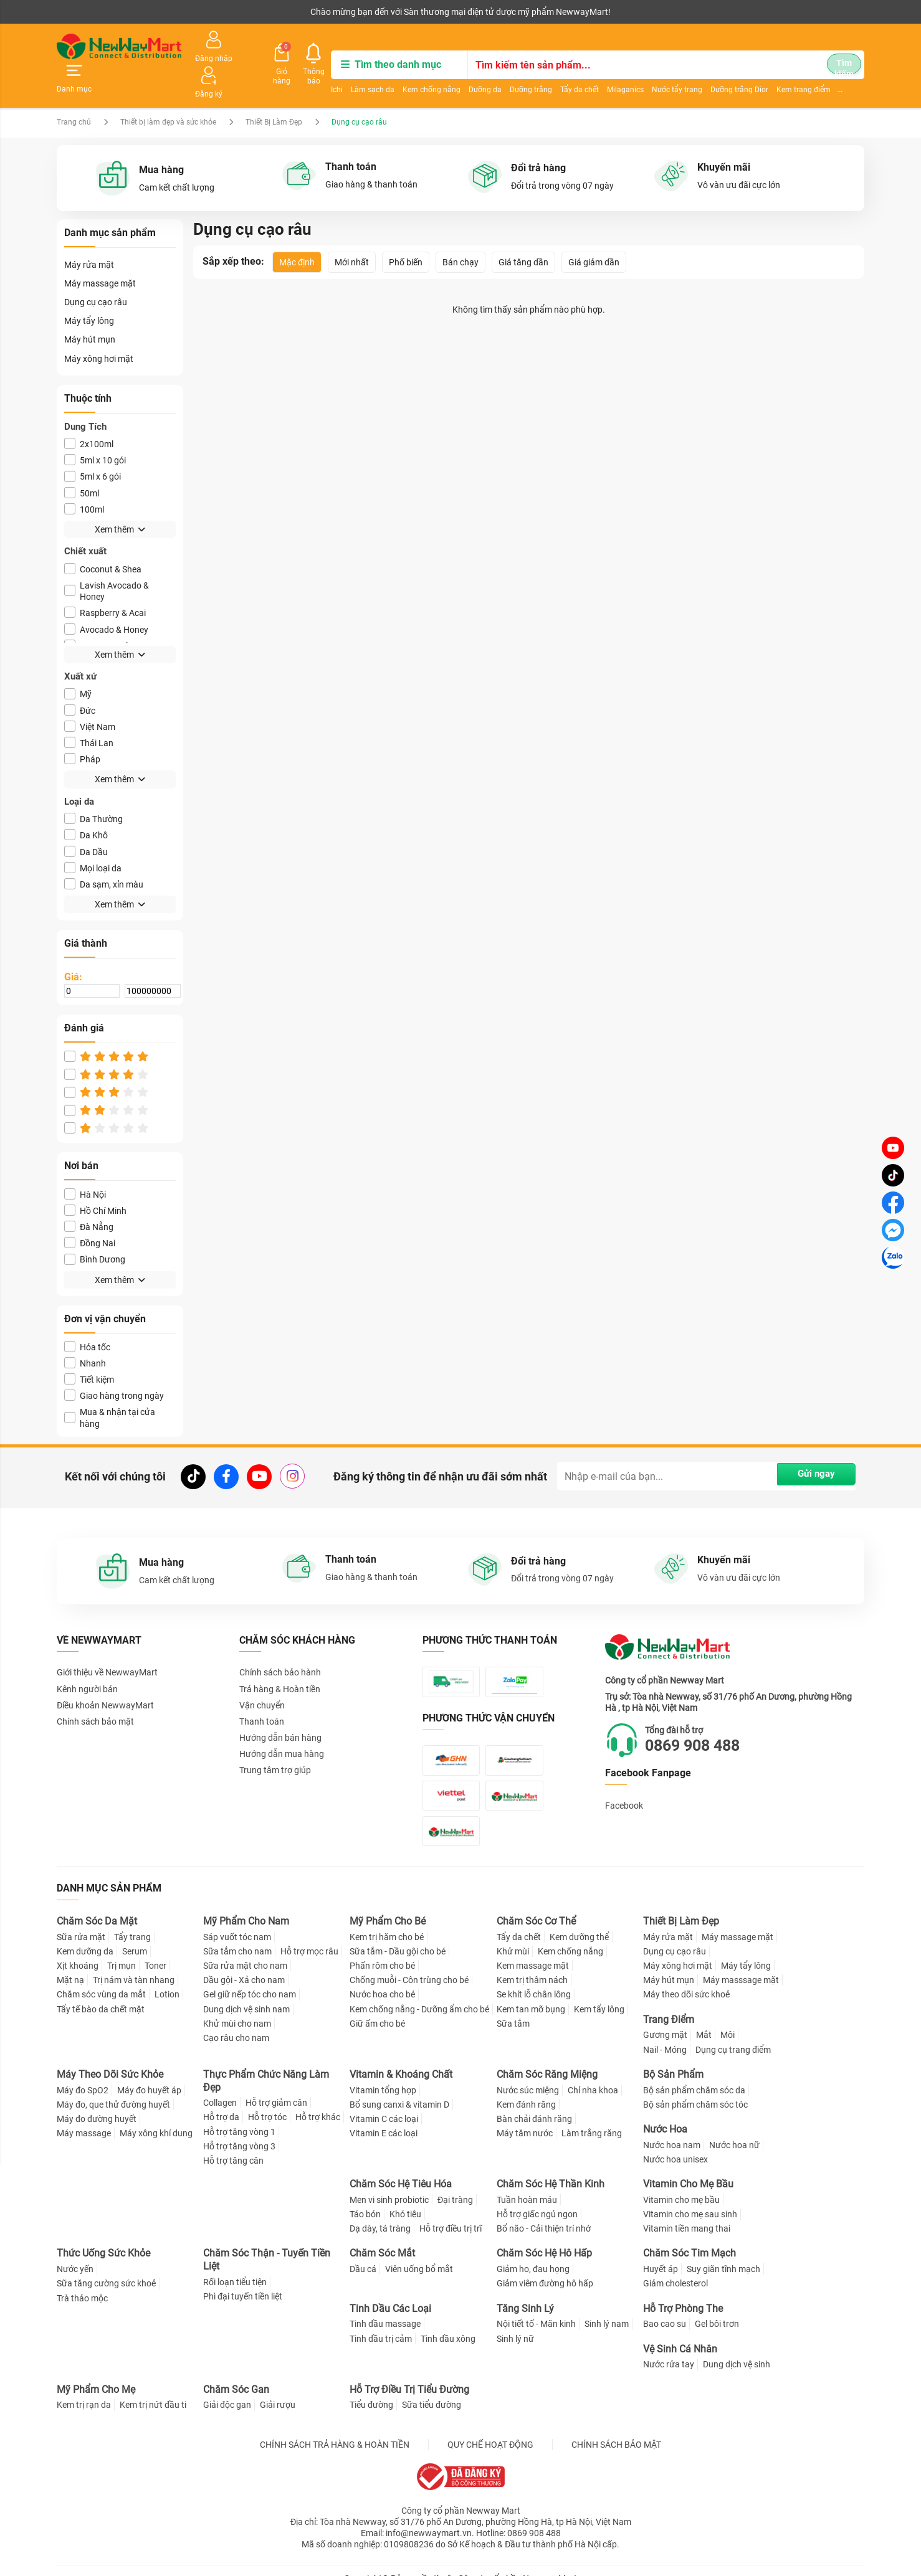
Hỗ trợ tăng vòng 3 (239, 2130)
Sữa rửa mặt (81, 1921)
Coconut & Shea (102, 540)
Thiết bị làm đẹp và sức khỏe (169, 93)
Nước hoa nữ (734, 2129)
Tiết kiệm (89, 1350)
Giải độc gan (227, 2389)
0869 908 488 (699, 1717)
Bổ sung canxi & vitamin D (399, 2088)
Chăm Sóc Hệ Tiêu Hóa (401, 2168)
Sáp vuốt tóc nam (237, 1921)
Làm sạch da (301, 72)
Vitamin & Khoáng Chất (401, 2058)
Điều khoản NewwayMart (105, 1676)
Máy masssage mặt (741, 1964)
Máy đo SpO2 (82, 2073)
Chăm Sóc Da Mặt (97, 1905)
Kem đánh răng (526, 2088)
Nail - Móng (665, 2033)
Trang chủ (74, 93)
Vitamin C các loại (384, 2103)
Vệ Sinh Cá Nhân (680, 2332)
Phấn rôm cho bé (382, 1949)
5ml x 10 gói (95, 431)
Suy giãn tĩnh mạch (723, 2253)
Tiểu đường (371, 2389)
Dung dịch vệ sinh (736, 2348)
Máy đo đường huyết (96, 2103)
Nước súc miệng (528, 2073)
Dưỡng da (413, 72)
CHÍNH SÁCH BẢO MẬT (616, 2428)
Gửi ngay (809, 1447)
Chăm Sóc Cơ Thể (536, 1905)
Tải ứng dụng (217, 11)
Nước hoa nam (671, 2129)
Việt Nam (89, 698)
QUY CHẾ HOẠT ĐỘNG (490, 2428)
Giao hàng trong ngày (114, 1366)
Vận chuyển (262, 1676)
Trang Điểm (668, 2003)
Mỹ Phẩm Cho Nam (246, 1905)
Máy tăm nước (525, 2117)
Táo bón (365, 2198)
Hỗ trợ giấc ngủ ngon (537, 2198)
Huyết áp (660, 2253)
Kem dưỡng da (85, 1935)
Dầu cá (363, 2253)
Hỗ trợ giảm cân (276, 2086)
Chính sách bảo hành (280, 1644)
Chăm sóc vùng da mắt (101, 1978)
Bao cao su (664, 2308)
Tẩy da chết (508, 72)
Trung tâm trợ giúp (275, 1741)
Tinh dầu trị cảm (381, 2322)
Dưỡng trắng (459, 72)
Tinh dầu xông (448, 2322)
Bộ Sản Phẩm (673, 2058)
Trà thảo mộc (82, 2281)
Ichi (265, 72)
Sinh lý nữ (515, 2322)
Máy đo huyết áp (149, 2073)
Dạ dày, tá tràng (380, 2212)
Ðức (79, 681)
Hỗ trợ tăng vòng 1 (239, 2116)
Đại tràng (455, 2184)
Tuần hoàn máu (527, 2184)
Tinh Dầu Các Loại (390, 2292)
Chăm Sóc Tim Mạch (689, 2237)
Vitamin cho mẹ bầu (681, 2184)
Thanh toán (261, 1693)
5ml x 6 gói (92, 447)
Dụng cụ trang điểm (733, 2033)
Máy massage (84, 2117)
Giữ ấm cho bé (377, 2007)
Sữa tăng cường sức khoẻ (106, 2267)
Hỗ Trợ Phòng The (683, 2292)
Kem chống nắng (360, 72)
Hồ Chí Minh (95, 1182)
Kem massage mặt (533, 1949)
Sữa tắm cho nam (237, 1935)
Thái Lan (88, 714)
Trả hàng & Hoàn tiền (279, 1660)
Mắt (704, 2019)
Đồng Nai (89, 1214)
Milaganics (553, 72)
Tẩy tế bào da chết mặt (101, 1992)
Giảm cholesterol (675, 2267)
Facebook (624, 1778)
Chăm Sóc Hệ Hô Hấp (544, 2237)
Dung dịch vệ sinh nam (246, 1992)
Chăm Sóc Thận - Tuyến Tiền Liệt (266, 2243)
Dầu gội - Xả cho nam (244, 1964)
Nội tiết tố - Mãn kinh (536, 2308)
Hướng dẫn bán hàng (280, 1709)
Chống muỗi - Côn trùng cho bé (409, 1964)
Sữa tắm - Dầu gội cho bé (398, 1935)
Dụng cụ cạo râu (95, 273)
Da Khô (86, 806)
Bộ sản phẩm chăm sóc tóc (695, 2088)
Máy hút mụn (89, 311)
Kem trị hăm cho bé (387, 1921)
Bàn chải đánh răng (534, 2103)
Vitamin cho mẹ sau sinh (690, 2198)
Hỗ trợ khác (317, 2101)
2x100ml (88, 415)
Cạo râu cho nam (236, 2022)
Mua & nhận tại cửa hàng (109, 1388)
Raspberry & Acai (105, 584)
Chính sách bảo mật (95, 1693)
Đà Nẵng (88, 1198)
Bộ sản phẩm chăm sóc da (694, 2073)
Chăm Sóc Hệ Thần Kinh (550, 2168)
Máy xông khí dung (156, 2117)
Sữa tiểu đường (431, 2389)
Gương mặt (665, 2019)
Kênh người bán (83, 11)
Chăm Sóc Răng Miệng (547, 2058)
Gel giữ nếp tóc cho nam (249, 1978)
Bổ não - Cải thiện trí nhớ (544, 2212)
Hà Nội (85, 1165)
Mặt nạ (70, 1964)
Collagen (220, 2086)
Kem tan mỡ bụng (531, 1992)
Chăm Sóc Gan (236, 2373)
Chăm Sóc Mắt (382, 2237)
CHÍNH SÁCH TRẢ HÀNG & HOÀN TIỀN (334, 2428)
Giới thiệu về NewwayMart (107, 1644)
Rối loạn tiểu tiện (235, 2266)
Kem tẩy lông (599, 1992)
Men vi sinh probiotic (389, 2184)
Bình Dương (94, 1230)
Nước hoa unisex (675, 2143)
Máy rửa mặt (89, 235)
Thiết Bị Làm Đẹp (275, 93)
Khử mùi (513, 1935)
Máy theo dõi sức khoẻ (686, 1978)
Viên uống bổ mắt (419, 2253)
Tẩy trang (132, 1921)
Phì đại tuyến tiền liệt (242, 2280)
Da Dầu (86, 822)
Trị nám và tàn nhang (133, 1964)
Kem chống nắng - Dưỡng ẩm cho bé (419, 1992)
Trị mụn (121, 1949)
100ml (84, 480)
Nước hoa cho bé (382, 1978)
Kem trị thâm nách (532, 1964)
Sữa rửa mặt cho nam (245, 1949)
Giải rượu (277, 2389)
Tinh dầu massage (385, 2308)
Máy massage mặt (100, 255)
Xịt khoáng (77, 1949)
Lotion (167, 1978)
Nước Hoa (665, 2113)
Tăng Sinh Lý (525, 2292)
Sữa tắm (513, 2007)
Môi (727, 2019)
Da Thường (93, 790)
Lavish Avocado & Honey (106, 562)
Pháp (82, 730)
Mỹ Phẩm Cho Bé (388, 1905)
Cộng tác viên (153, 11)
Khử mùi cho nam (237, 2007)
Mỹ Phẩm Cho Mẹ (96, 2373)
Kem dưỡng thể (579, 1921)
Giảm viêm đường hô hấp (545, 2267)
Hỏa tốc (87, 1317)
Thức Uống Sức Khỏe (103, 2237)
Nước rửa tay (668, 2348)
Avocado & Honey (106, 600)
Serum (134, 1935)
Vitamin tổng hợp (383, 2073)
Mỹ (78, 665)
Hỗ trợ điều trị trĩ (450, 2212)
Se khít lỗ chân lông (534, 1978)
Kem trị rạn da (84, 2389)
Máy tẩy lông (89, 292)
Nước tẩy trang (605, 72)
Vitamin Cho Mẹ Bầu (688, 2168)
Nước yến (75, 2253)
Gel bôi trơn (717, 2308)
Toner (155, 1949)
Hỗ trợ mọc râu (309, 1935)
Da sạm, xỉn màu (103, 855)
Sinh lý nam (607, 2308)
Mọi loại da (93, 838)
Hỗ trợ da (221, 2101)
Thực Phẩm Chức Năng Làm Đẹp (266, 2064)
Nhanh (85, 1334)
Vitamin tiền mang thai (686, 2212)
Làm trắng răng (591, 2117)
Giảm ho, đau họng (533, 2253)
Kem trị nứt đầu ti (153, 2389)
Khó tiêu (405, 2198)
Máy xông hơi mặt (98, 329)
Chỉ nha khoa (593, 2073)
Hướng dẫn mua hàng (281, 1725)
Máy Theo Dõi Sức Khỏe (110, 2058)
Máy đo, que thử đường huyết (113, 2088)
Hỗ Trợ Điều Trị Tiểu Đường (409, 2373)
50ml (81, 463)
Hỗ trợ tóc (267, 2101)
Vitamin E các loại (384, 2117)
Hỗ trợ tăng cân (233, 2144)
